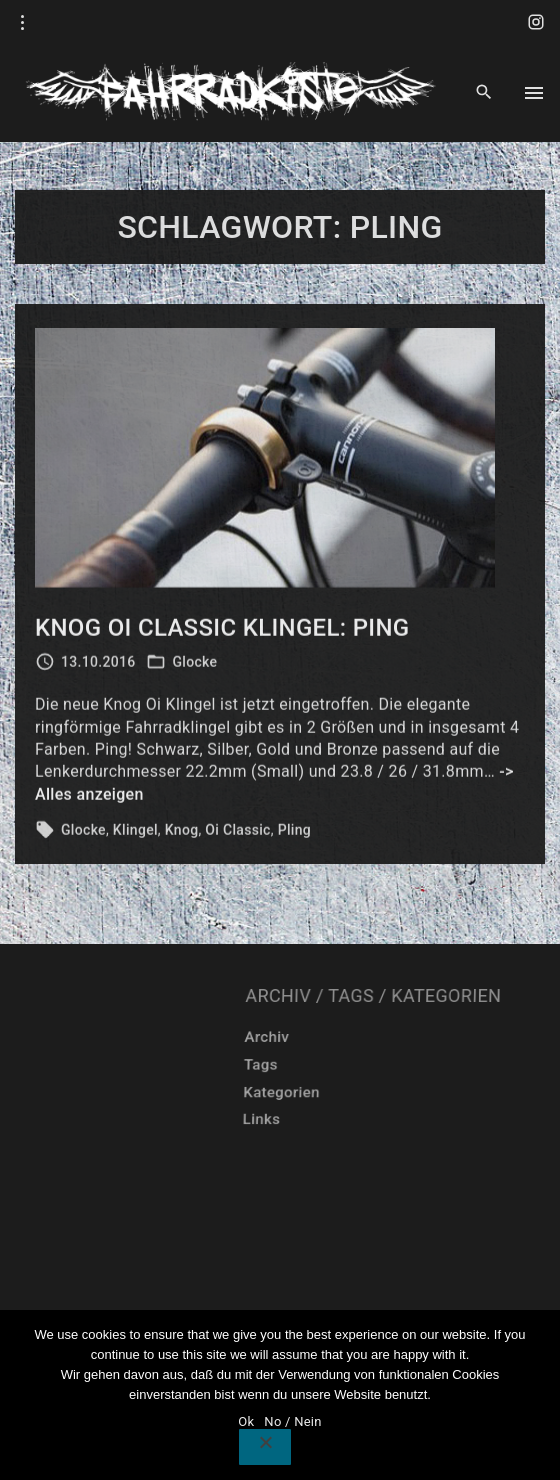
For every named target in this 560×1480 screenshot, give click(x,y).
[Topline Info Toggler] (23, 23)
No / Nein (292, 1421)
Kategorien (434, 1092)
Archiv (434, 1037)
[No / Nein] (265, 1447)
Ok (246, 1421)
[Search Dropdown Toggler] (484, 93)
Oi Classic (237, 834)
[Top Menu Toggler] (534, 93)
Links (406, 1120)
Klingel (135, 834)
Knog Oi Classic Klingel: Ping (222, 632)
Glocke (194, 666)
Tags (420, 1065)
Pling (294, 834)
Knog (182, 834)
